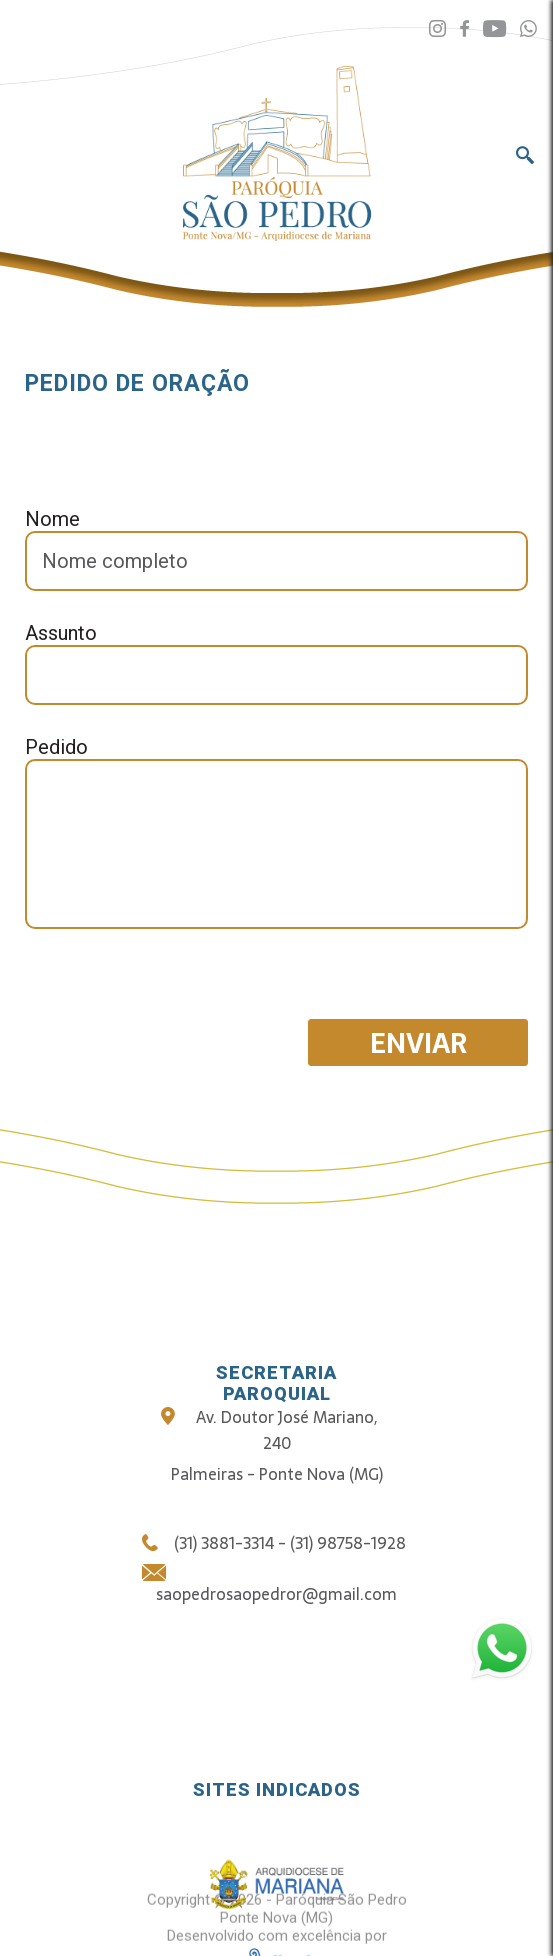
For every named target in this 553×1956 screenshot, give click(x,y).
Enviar (418, 1043)
